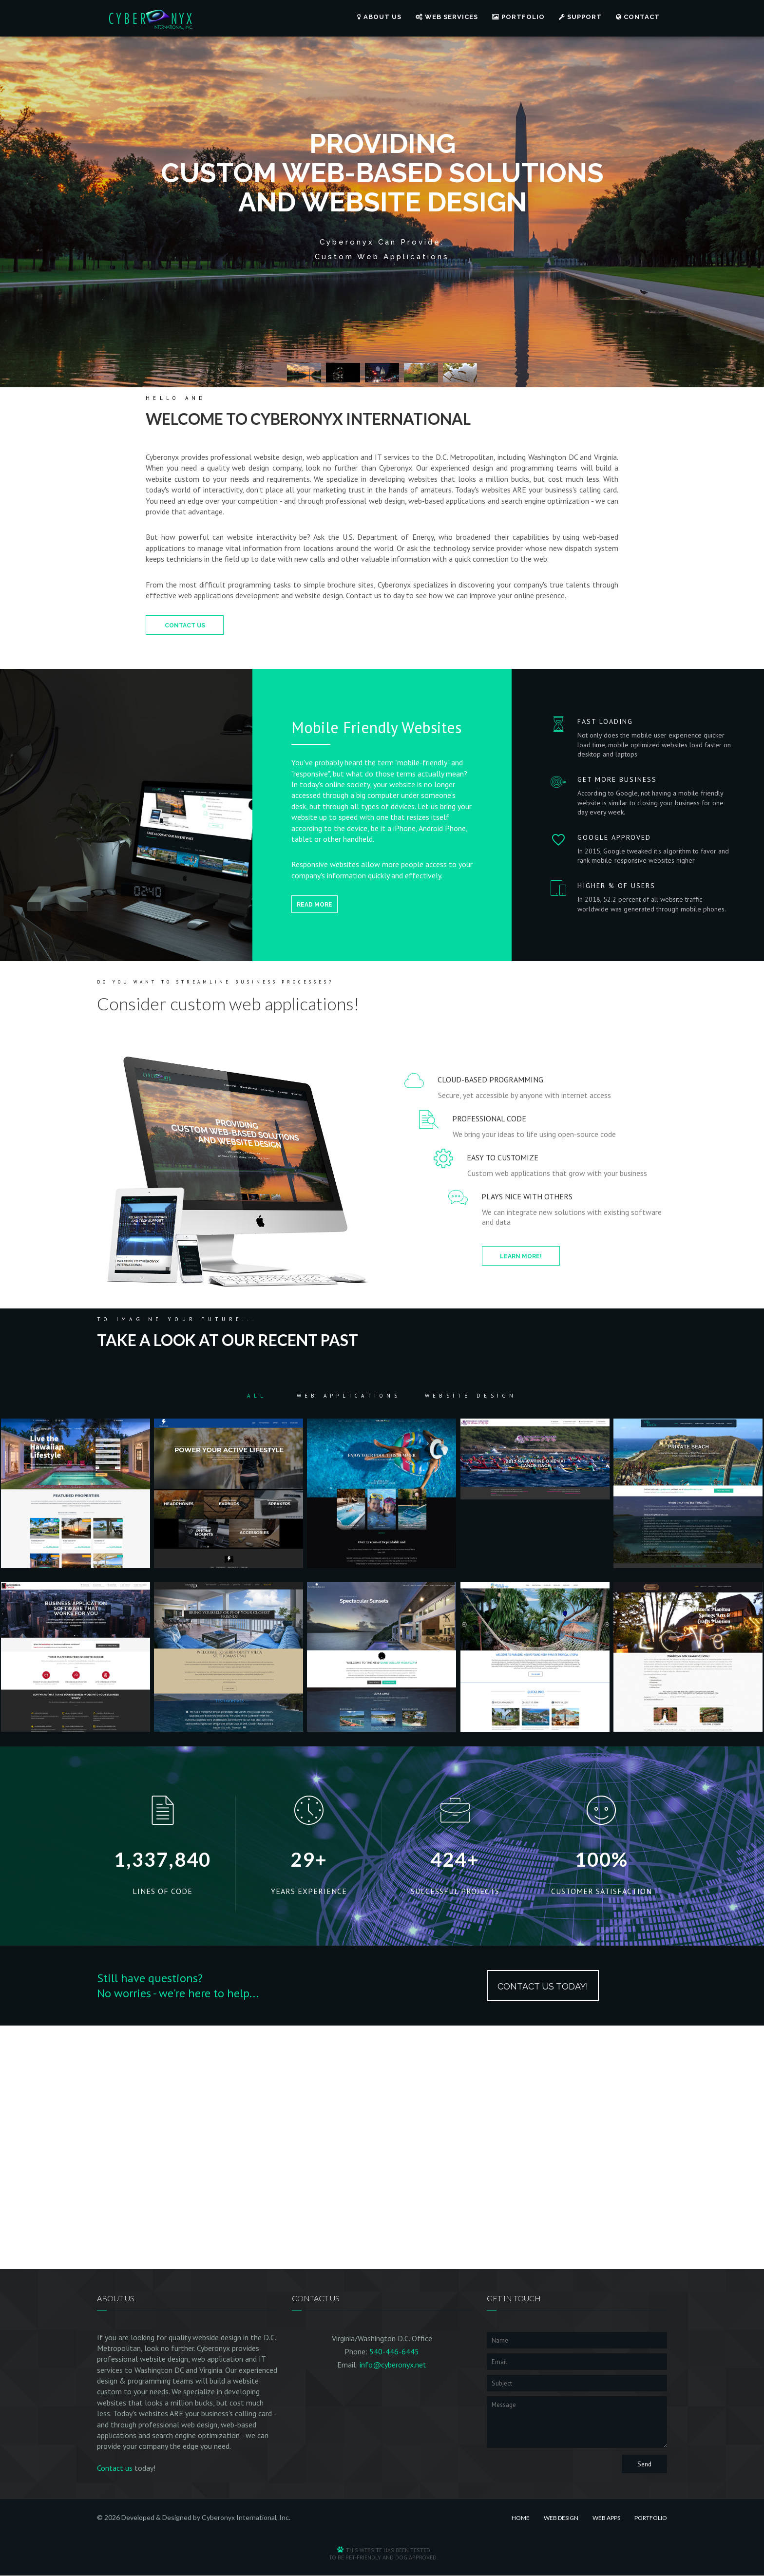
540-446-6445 (394, 2351)
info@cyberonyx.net (393, 2364)
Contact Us (185, 625)
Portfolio (518, 16)
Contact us (115, 2468)
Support (580, 16)
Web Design (561, 2517)
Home (521, 2517)
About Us (379, 16)
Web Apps (606, 2517)
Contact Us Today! (542, 1986)
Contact (638, 16)
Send (644, 2464)
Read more (314, 904)
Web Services (447, 16)
